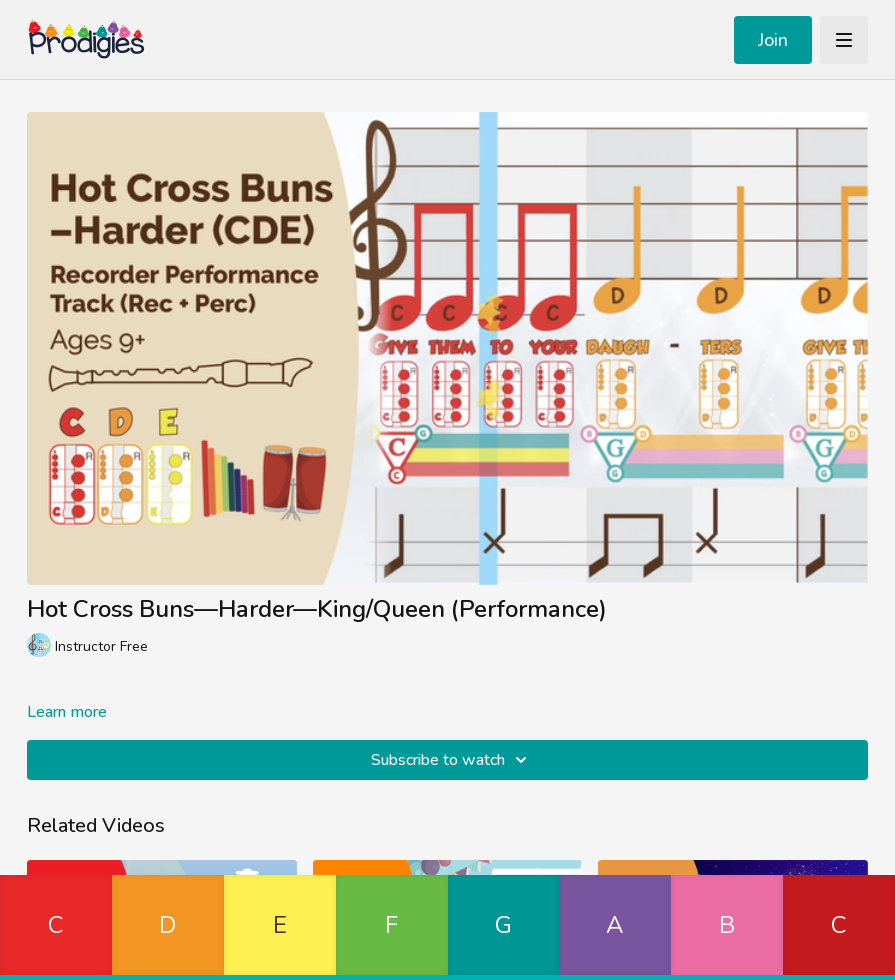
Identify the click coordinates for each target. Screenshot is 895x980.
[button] (56, 927)
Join (773, 40)
